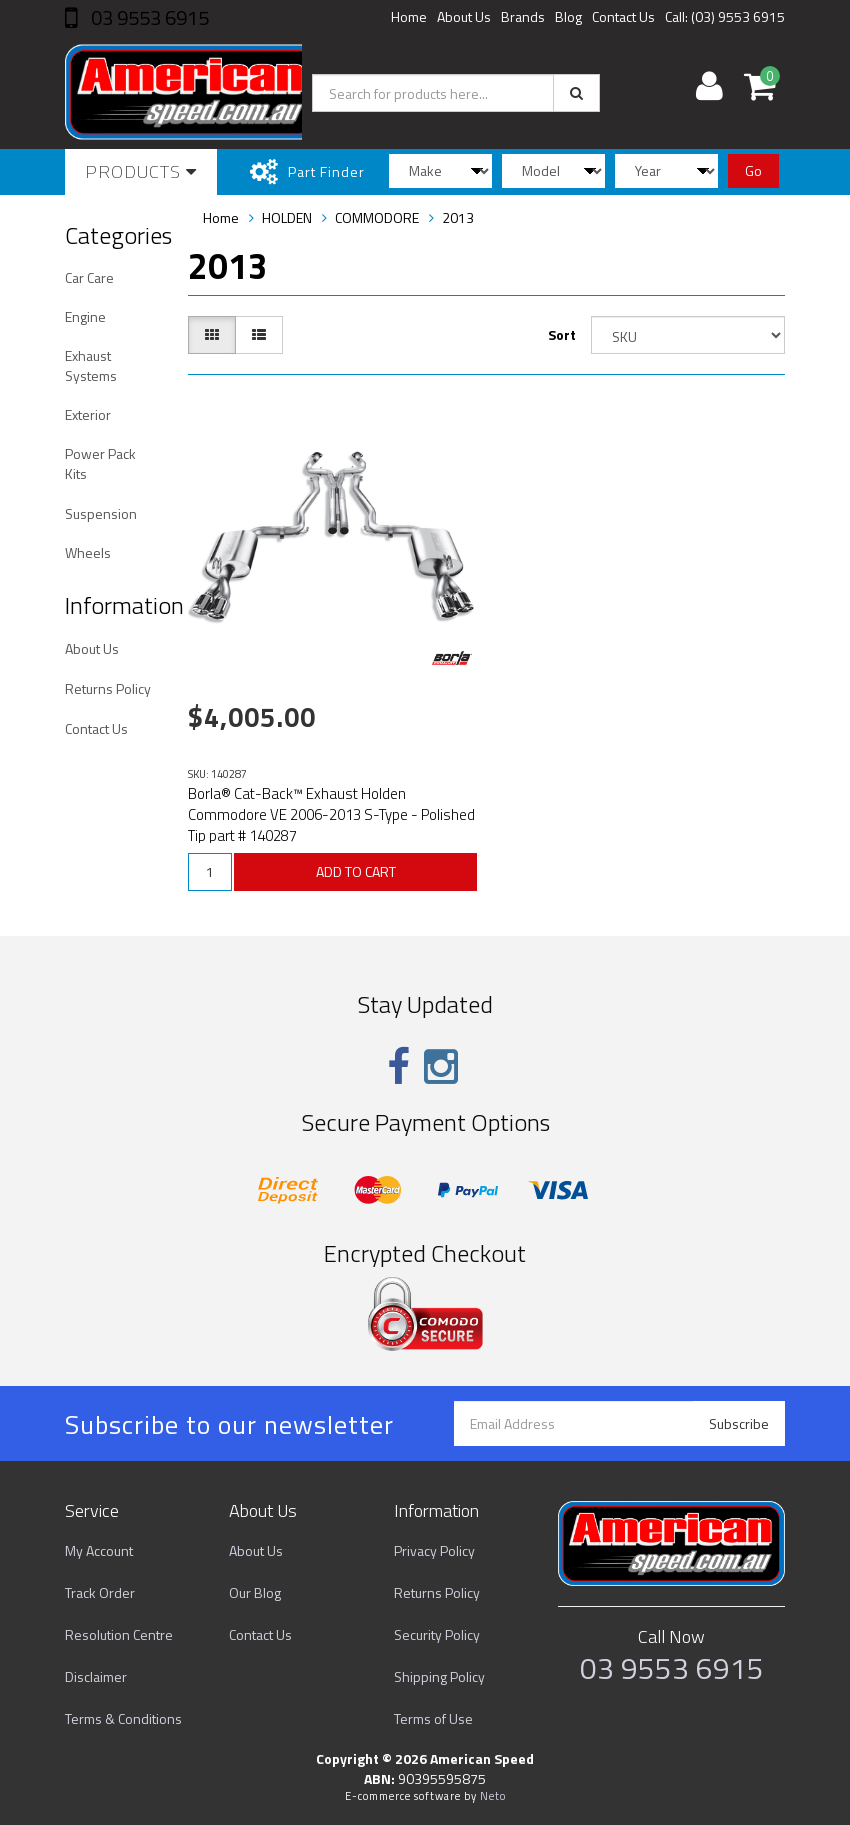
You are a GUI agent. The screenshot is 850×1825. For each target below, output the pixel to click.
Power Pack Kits (100, 463)
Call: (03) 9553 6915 (725, 16)
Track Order (100, 1592)
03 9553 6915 (148, 17)
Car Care (89, 277)
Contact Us (623, 16)
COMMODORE (377, 217)
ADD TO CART (356, 871)
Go (753, 170)
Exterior (88, 414)
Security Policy (437, 1634)
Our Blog (255, 1592)
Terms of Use (433, 1718)
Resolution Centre (119, 1634)
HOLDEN (287, 217)
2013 (458, 217)
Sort (562, 334)
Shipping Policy (439, 1676)
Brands (523, 16)
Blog (568, 16)
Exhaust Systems (91, 365)
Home (409, 16)
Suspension (101, 513)
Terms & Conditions (123, 1718)
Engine (85, 316)
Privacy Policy (434, 1550)
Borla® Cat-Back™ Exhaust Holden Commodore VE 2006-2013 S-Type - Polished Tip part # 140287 (331, 814)
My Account (99, 1550)
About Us (464, 16)
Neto (493, 1796)
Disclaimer (96, 1676)
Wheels (88, 552)
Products (141, 171)
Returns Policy (108, 688)
